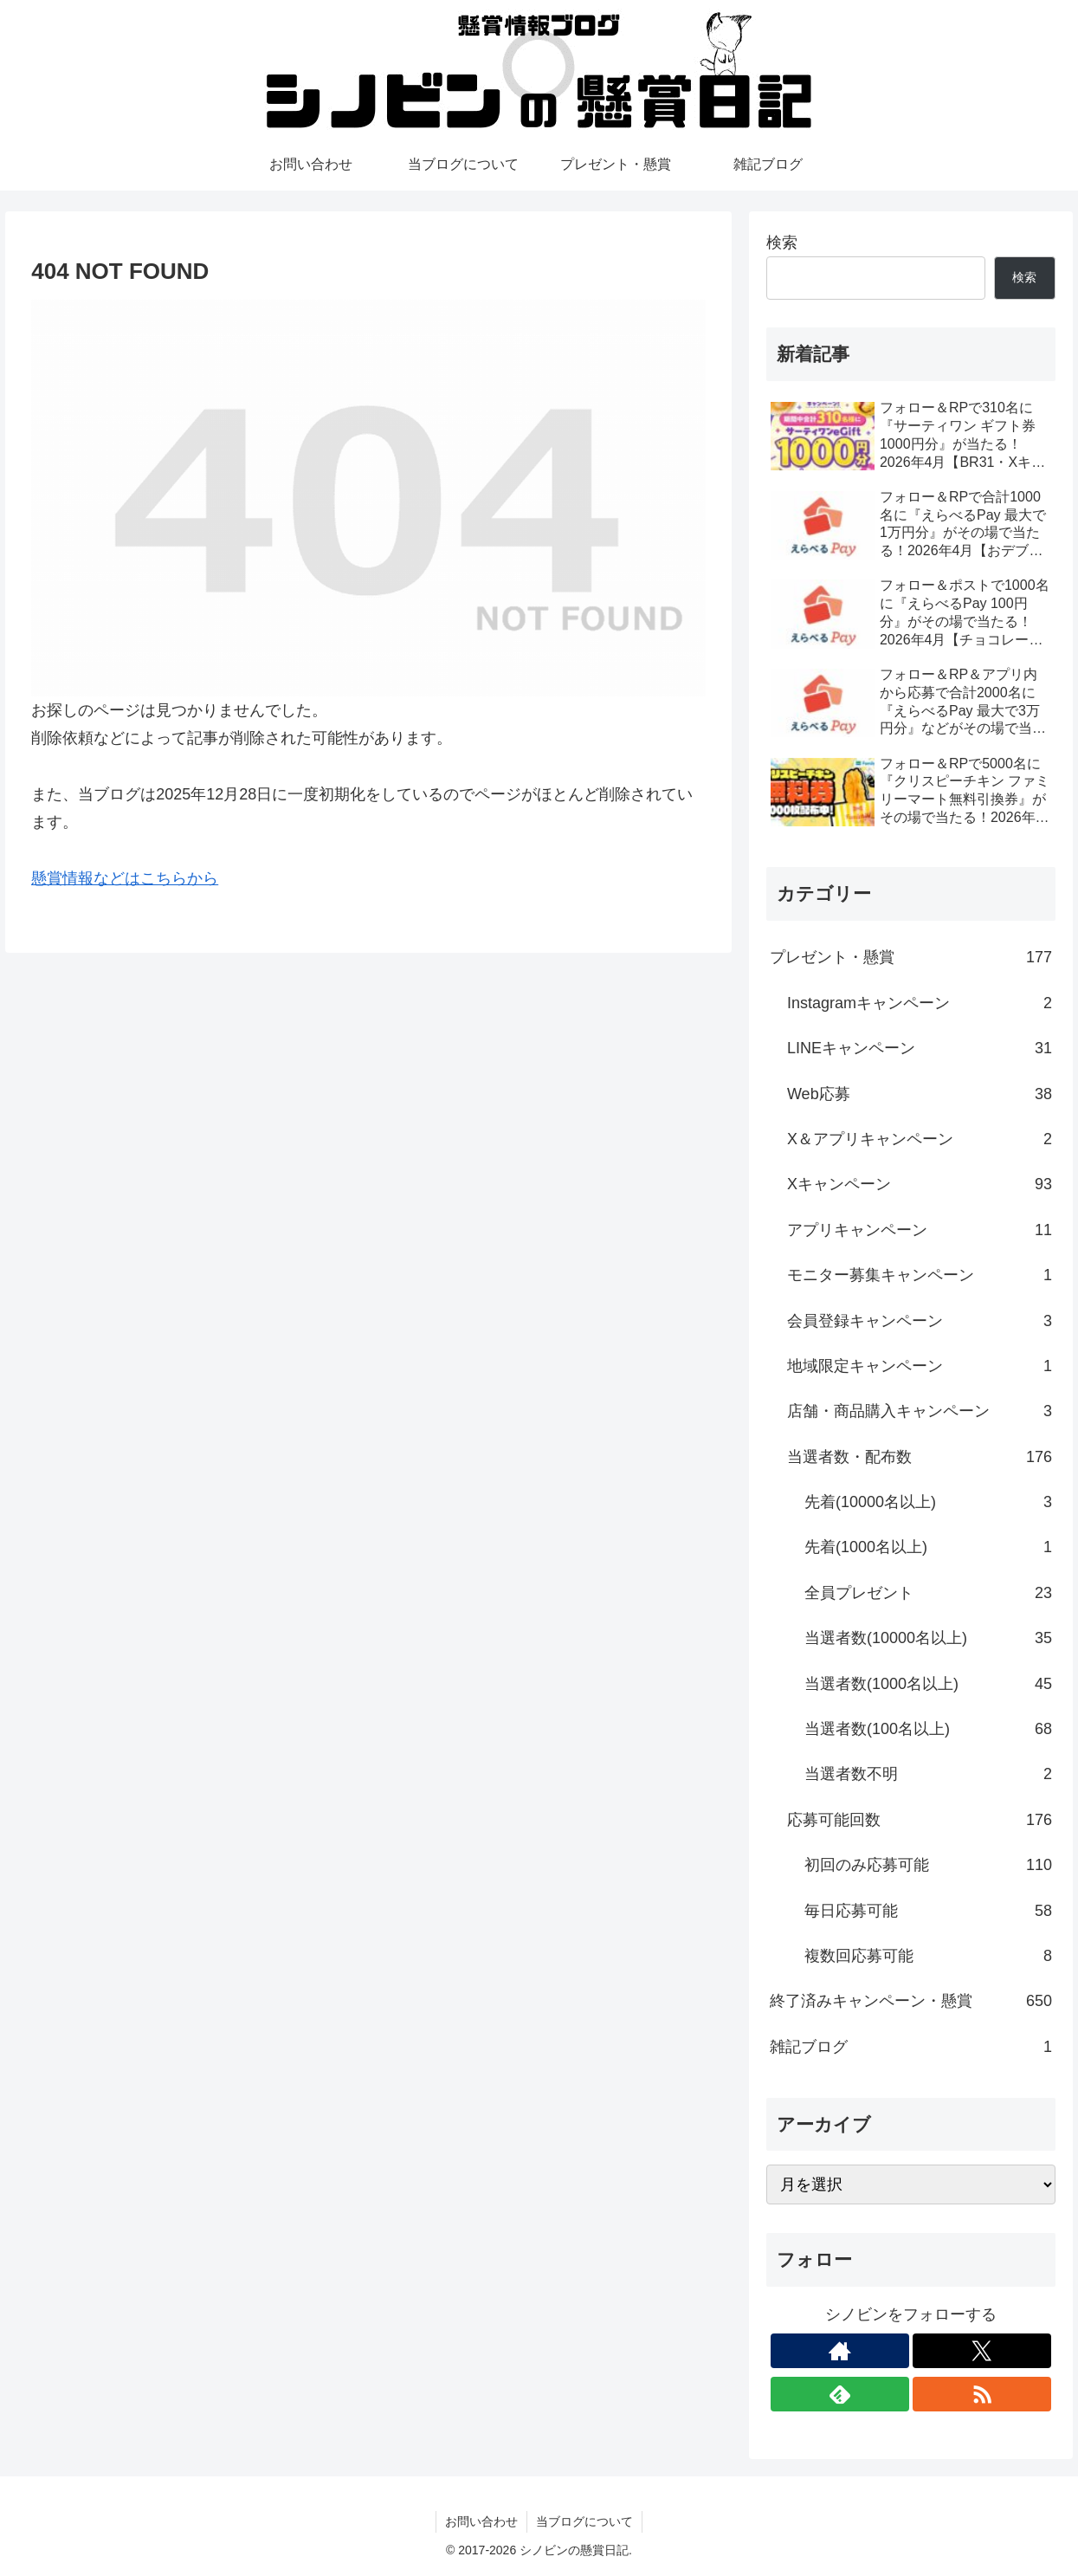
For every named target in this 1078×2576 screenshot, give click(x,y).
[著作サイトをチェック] (840, 2350)
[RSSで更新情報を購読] (982, 2394)
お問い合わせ (481, 2521)
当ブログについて (584, 2521)
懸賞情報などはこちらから (124, 878)
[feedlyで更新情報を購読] (840, 2394)
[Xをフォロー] (982, 2350)
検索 (781, 242)
